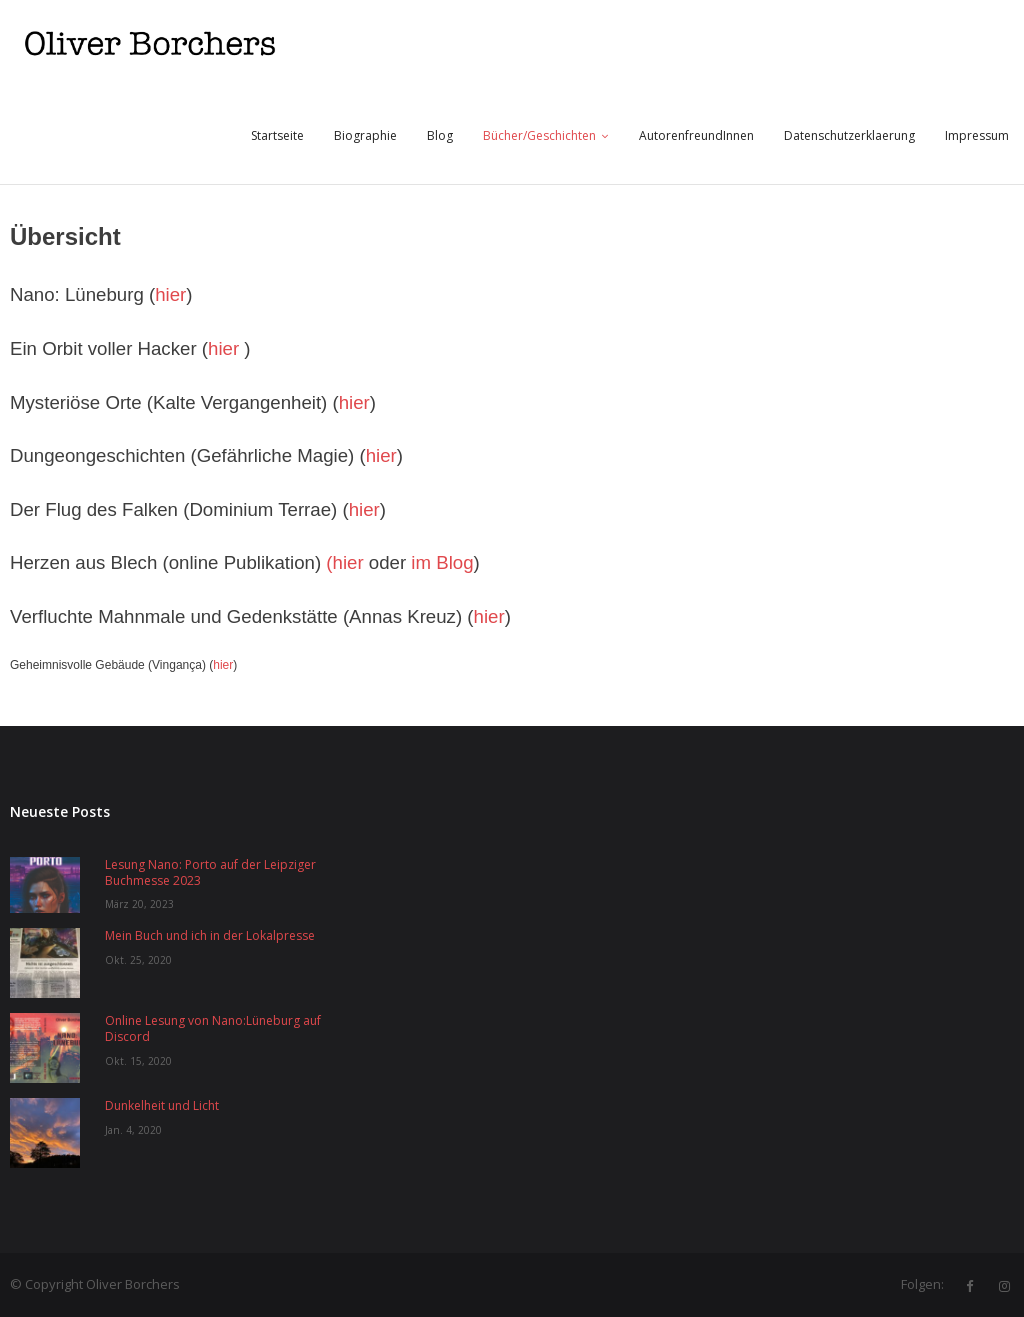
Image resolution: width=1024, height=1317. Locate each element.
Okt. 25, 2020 (138, 960)
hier (170, 294)
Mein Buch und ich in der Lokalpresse (210, 936)
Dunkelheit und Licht (162, 1106)
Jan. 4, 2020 (133, 1130)
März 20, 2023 (139, 904)
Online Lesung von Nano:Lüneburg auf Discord (213, 1028)
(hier (344, 562)
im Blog (442, 562)
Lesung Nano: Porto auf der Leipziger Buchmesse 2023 (210, 872)
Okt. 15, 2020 (138, 1061)
